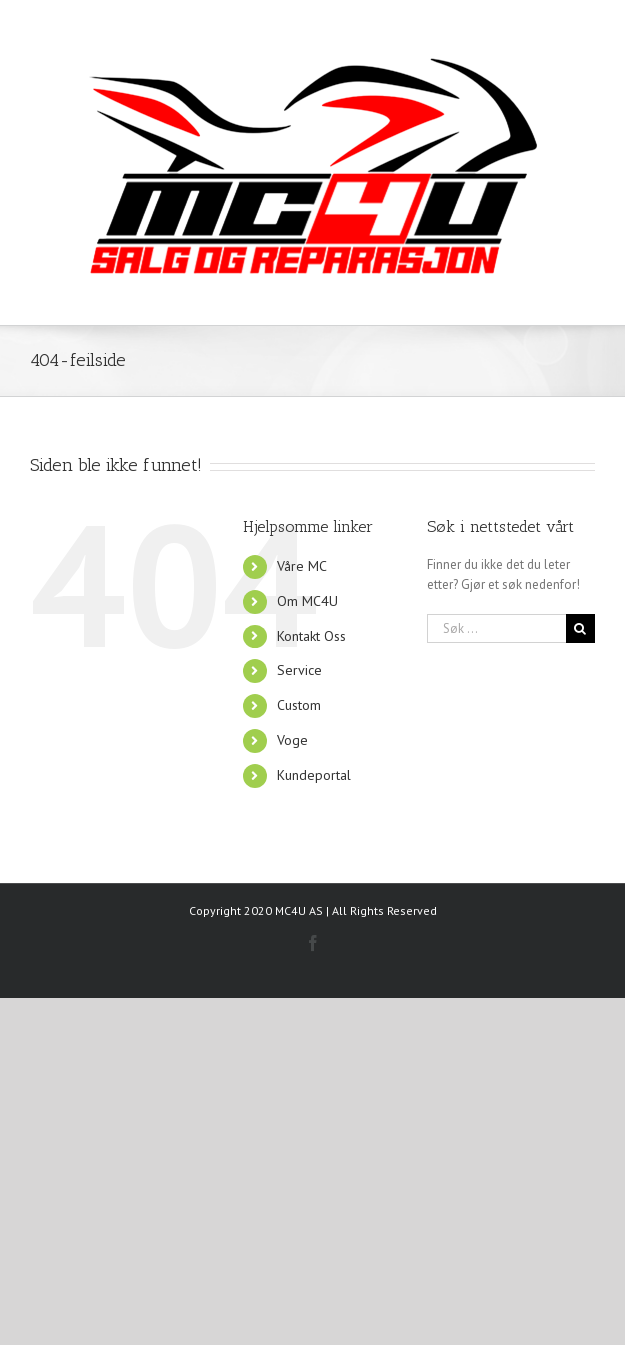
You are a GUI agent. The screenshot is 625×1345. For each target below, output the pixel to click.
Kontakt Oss (311, 636)
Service (299, 670)
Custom (299, 705)
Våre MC (302, 566)
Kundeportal (314, 775)
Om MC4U (307, 601)
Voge (292, 740)
